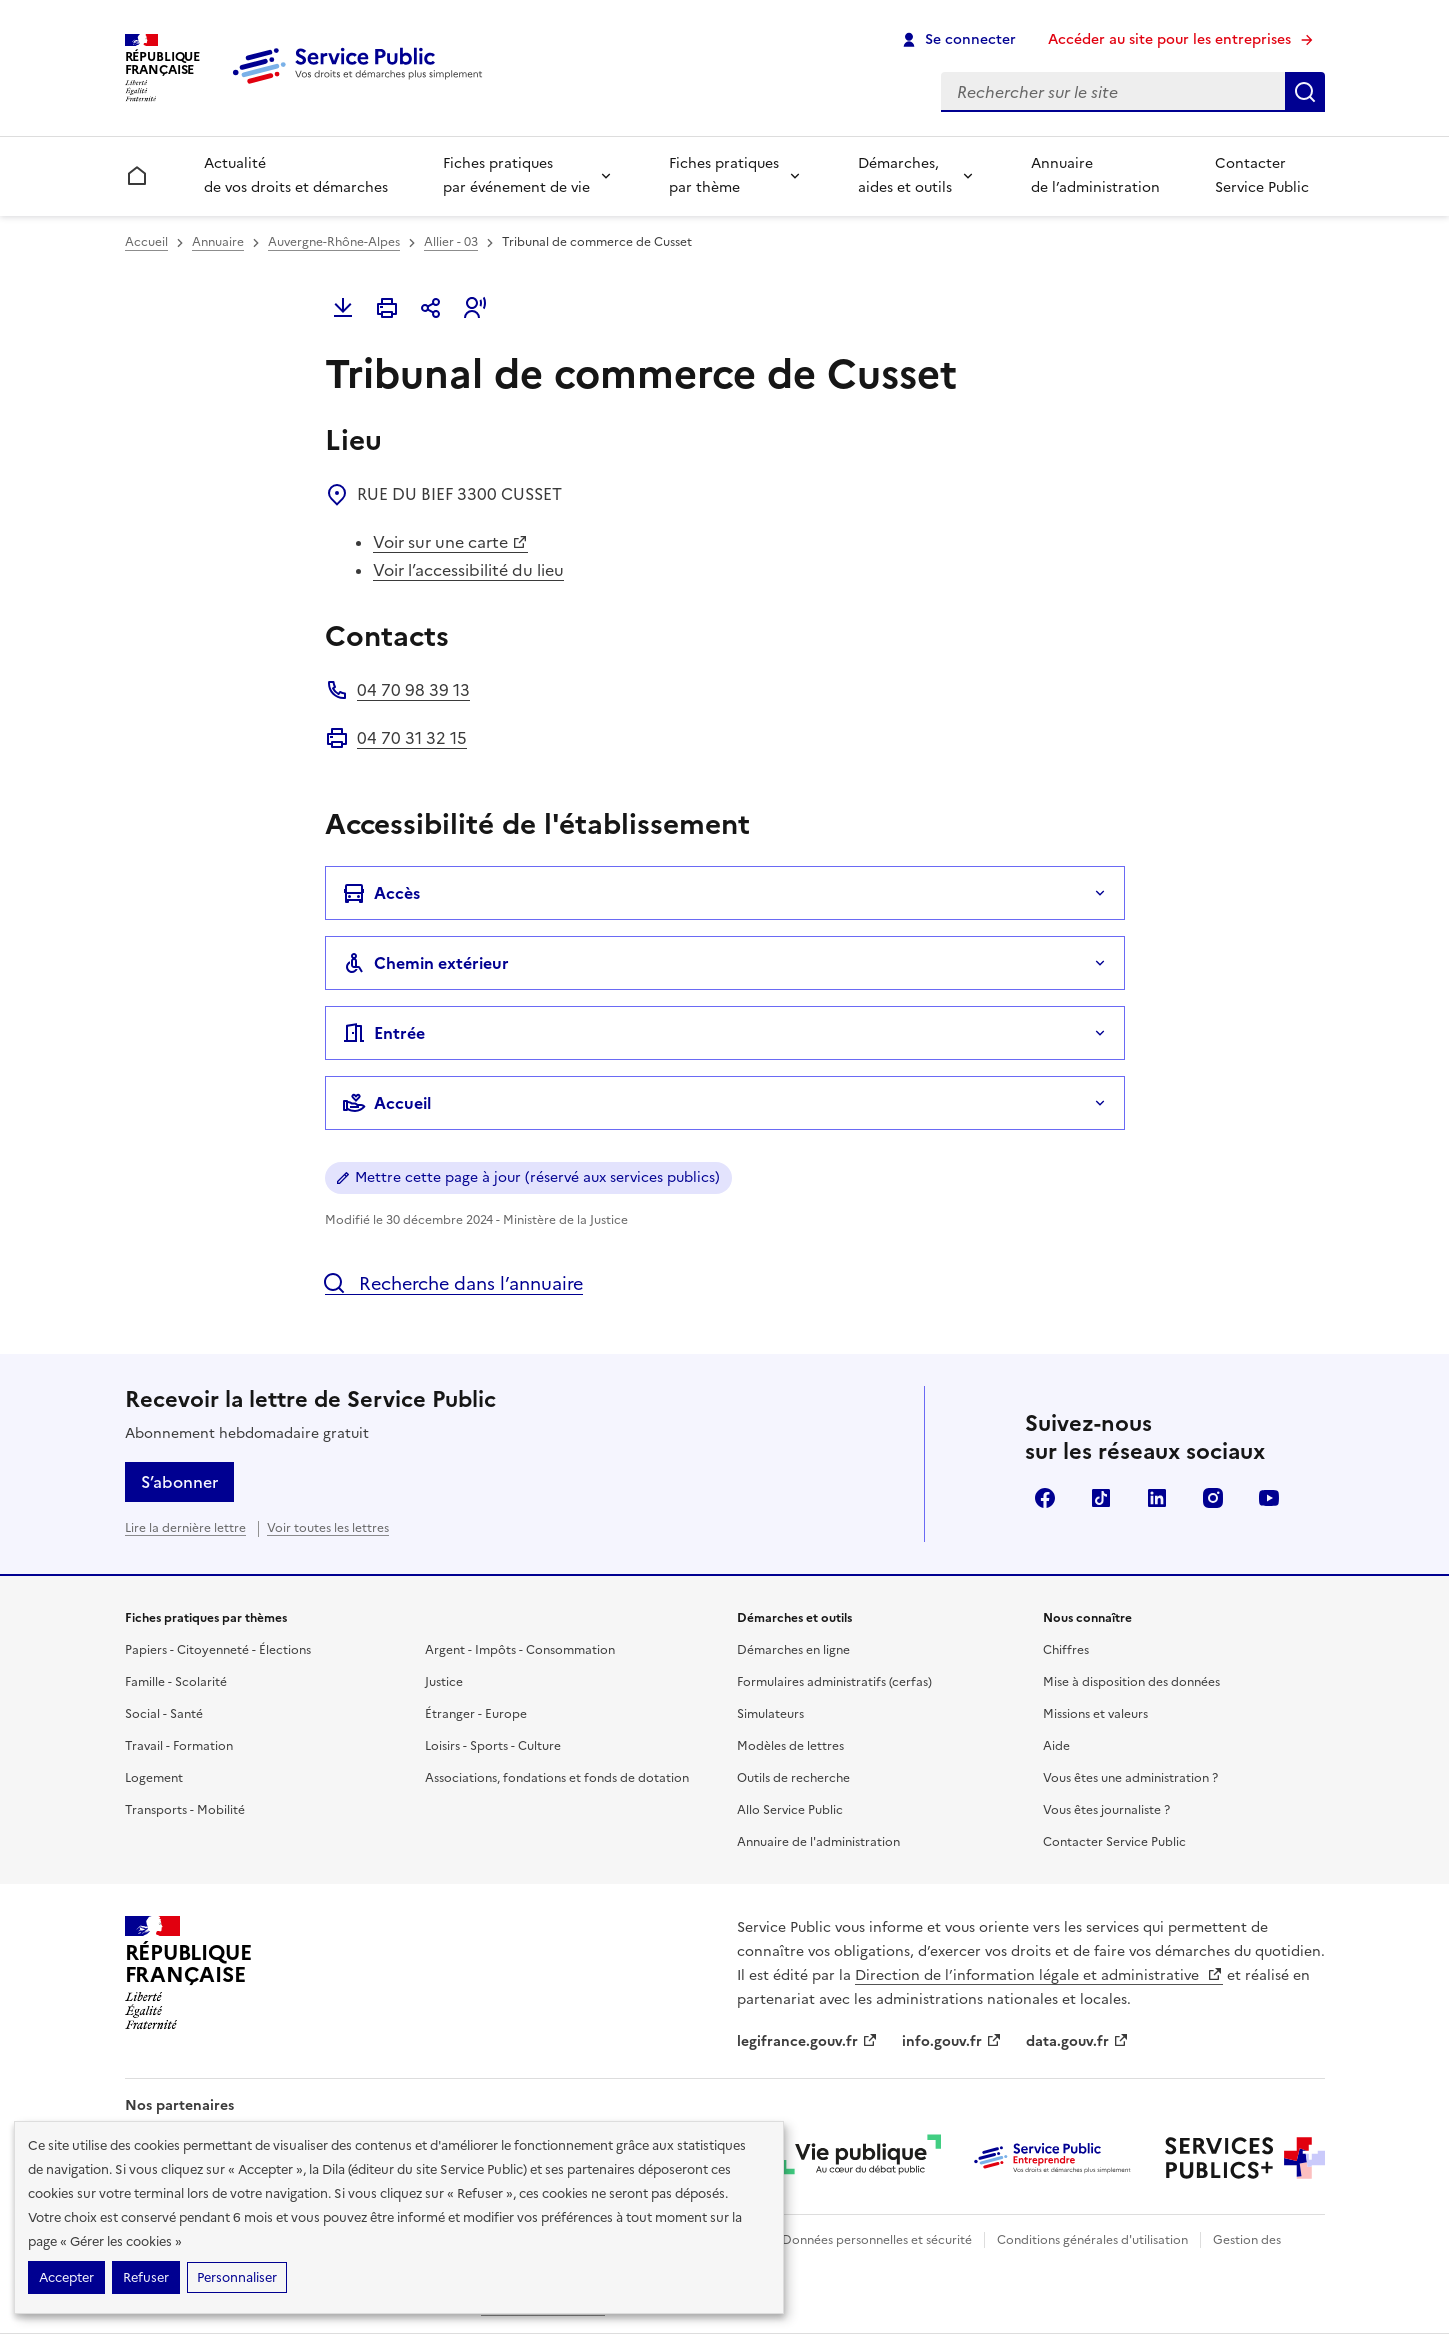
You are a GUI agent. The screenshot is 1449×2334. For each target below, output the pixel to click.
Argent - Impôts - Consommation (520, 1650)
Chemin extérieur (425, 963)
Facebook (1045, 1498)
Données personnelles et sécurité (877, 2240)
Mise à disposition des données (1131, 1682)
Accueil (146, 242)
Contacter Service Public (1262, 175)
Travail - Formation (179, 1746)
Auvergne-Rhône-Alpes (334, 242)
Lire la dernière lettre (185, 1528)
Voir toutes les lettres (328, 1528)
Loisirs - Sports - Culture (493, 1746)
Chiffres (1066, 1650)
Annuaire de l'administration (818, 1842)
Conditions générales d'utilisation (1092, 2240)
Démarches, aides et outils (905, 175)
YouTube (1269, 1498)
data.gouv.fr (1077, 2041)
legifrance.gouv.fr (807, 2041)
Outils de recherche (793, 1778)
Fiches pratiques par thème (724, 175)
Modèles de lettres (790, 1746)
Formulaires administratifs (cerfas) (834, 1682)
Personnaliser (237, 2277)
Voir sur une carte (450, 542)
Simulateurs (770, 1714)
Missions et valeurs (1095, 1714)
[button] (475, 308)
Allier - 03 (451, 242)
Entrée (383, 1033)
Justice (444, 1682)
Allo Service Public (790, 1810)
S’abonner (179, 1482)
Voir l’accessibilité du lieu (468, 570)
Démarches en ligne (793, 1650)
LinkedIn (1157, 1498)
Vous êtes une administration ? (1130, 1778)
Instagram (1213, 1498)
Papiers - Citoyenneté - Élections (218, 1650)
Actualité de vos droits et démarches (296, 175)
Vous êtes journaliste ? (1106, 1810)
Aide (1056, 1746)
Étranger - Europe (476, 1714)
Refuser (146, 2277)
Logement (154, 1778)
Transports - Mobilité (185, 1810)
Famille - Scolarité (176, 1682)
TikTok (1101, 1498)
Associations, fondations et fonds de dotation (557, 1778)
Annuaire (218, 242)
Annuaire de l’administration (1095, 175)
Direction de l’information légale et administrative (1039, 1975)
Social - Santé (164, 1714)
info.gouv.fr (952, 2041)
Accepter (66, 2277)
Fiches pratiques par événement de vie (516, 175)
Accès (381, 893)
